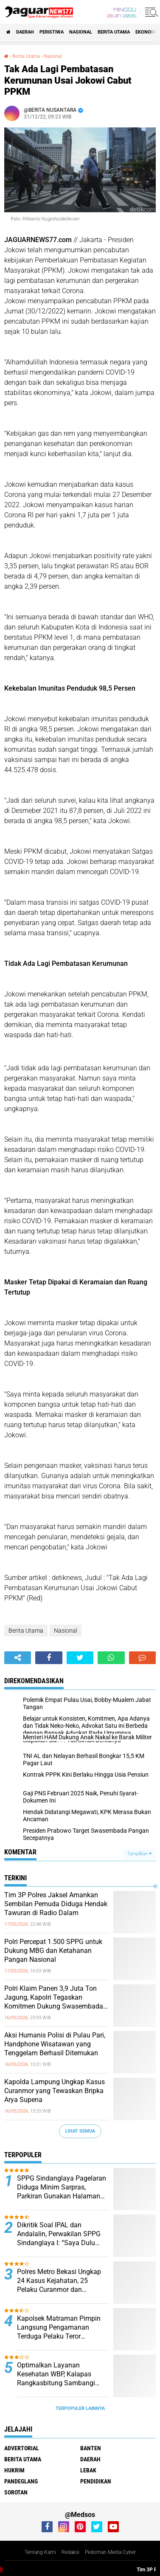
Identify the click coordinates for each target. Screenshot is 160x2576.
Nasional (80, 32)
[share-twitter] (80, 1657)
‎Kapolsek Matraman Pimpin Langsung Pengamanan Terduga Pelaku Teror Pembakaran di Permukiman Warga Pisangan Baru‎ (59, 2327)
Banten (90, 2448)
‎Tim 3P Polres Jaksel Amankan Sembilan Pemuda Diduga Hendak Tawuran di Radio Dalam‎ (55, 1904)
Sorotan (16, 2492)
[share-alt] (17, 1657)
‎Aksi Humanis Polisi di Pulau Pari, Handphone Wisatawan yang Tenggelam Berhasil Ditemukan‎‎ (54, 2044)
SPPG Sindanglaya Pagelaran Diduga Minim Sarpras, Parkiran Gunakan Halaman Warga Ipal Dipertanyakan (61, 2187)
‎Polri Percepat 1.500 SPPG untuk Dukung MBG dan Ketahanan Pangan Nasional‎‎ (53, 1951)
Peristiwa (51, 32)
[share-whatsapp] (111, 1657)
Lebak (88, 2470)
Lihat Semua (80, 2131)
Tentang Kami (40, 2552)
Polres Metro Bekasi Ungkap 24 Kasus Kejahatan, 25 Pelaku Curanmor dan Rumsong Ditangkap (59, 2281)
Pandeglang (21, 2481)
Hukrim (14, 2470)
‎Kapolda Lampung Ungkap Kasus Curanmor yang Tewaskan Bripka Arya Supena (54, 2091)
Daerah (25, 32)
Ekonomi (146, 32)
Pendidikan (95, 2481)
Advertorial (21, 2448)
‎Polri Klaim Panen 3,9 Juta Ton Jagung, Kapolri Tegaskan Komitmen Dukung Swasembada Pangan (53, 1997)
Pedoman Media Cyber (110, 2552)
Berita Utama (114, 32)
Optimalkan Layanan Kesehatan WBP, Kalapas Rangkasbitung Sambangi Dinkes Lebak (56, 2374)
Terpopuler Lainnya (80, 2408)
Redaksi (70, 2552)
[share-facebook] (48, 1657)
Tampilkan (139, 1854)
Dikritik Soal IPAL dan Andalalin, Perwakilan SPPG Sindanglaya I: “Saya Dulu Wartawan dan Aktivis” (59, 2234)
